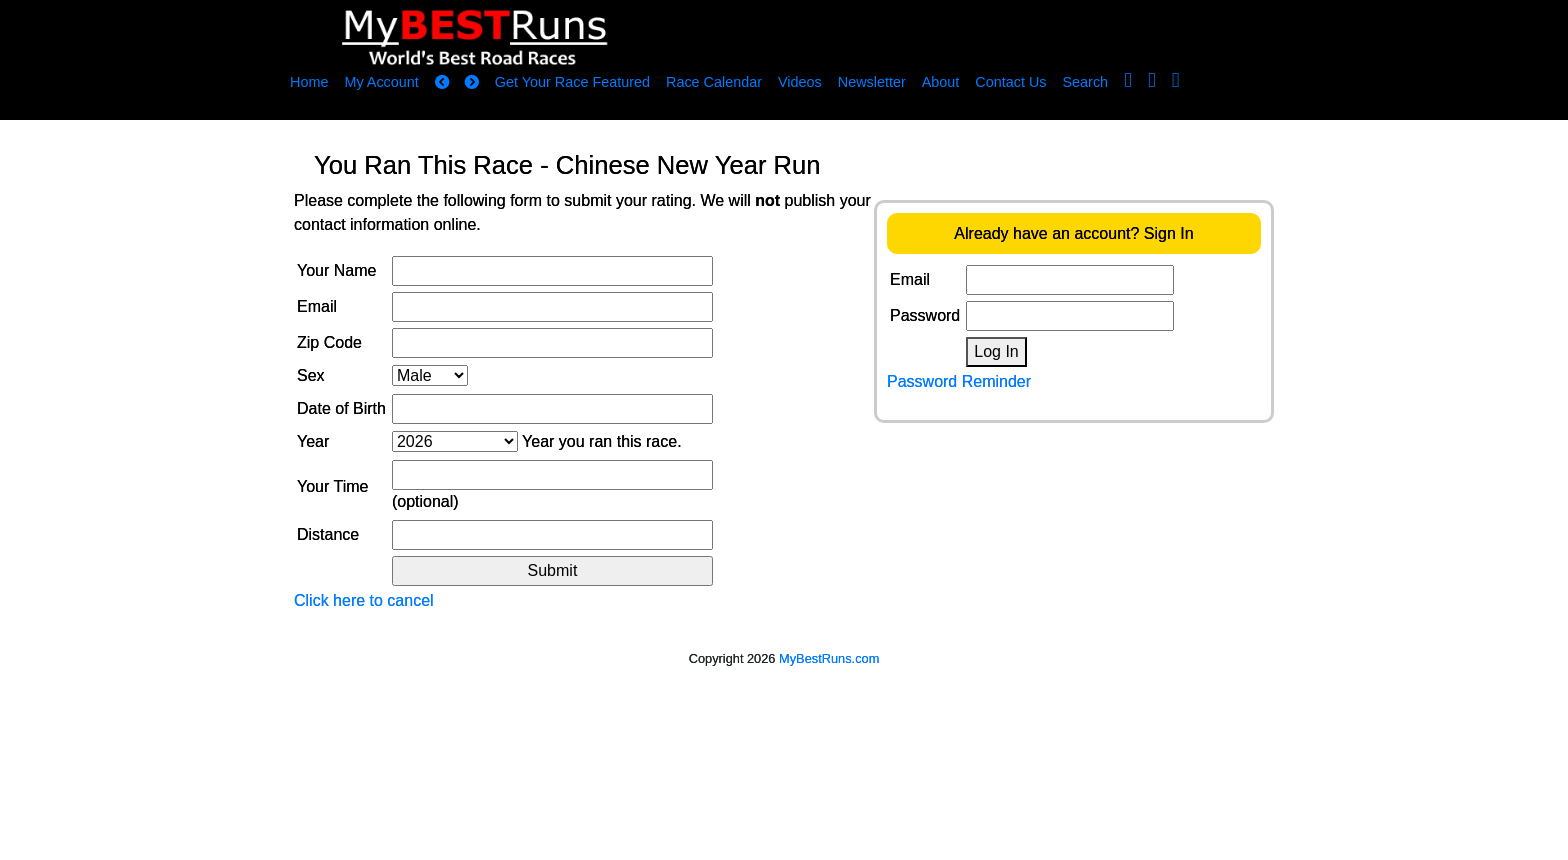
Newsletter (872, 82)
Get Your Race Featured (572, 82)
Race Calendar (714, 82)
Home (309, 82)
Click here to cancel (364, 600)
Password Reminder (959, 381)
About (941, 82)
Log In (996, 351)
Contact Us (1010, 82)
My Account (381, 82)
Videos (800, 82)
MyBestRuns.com (829, 658)
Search (1086, 82)
